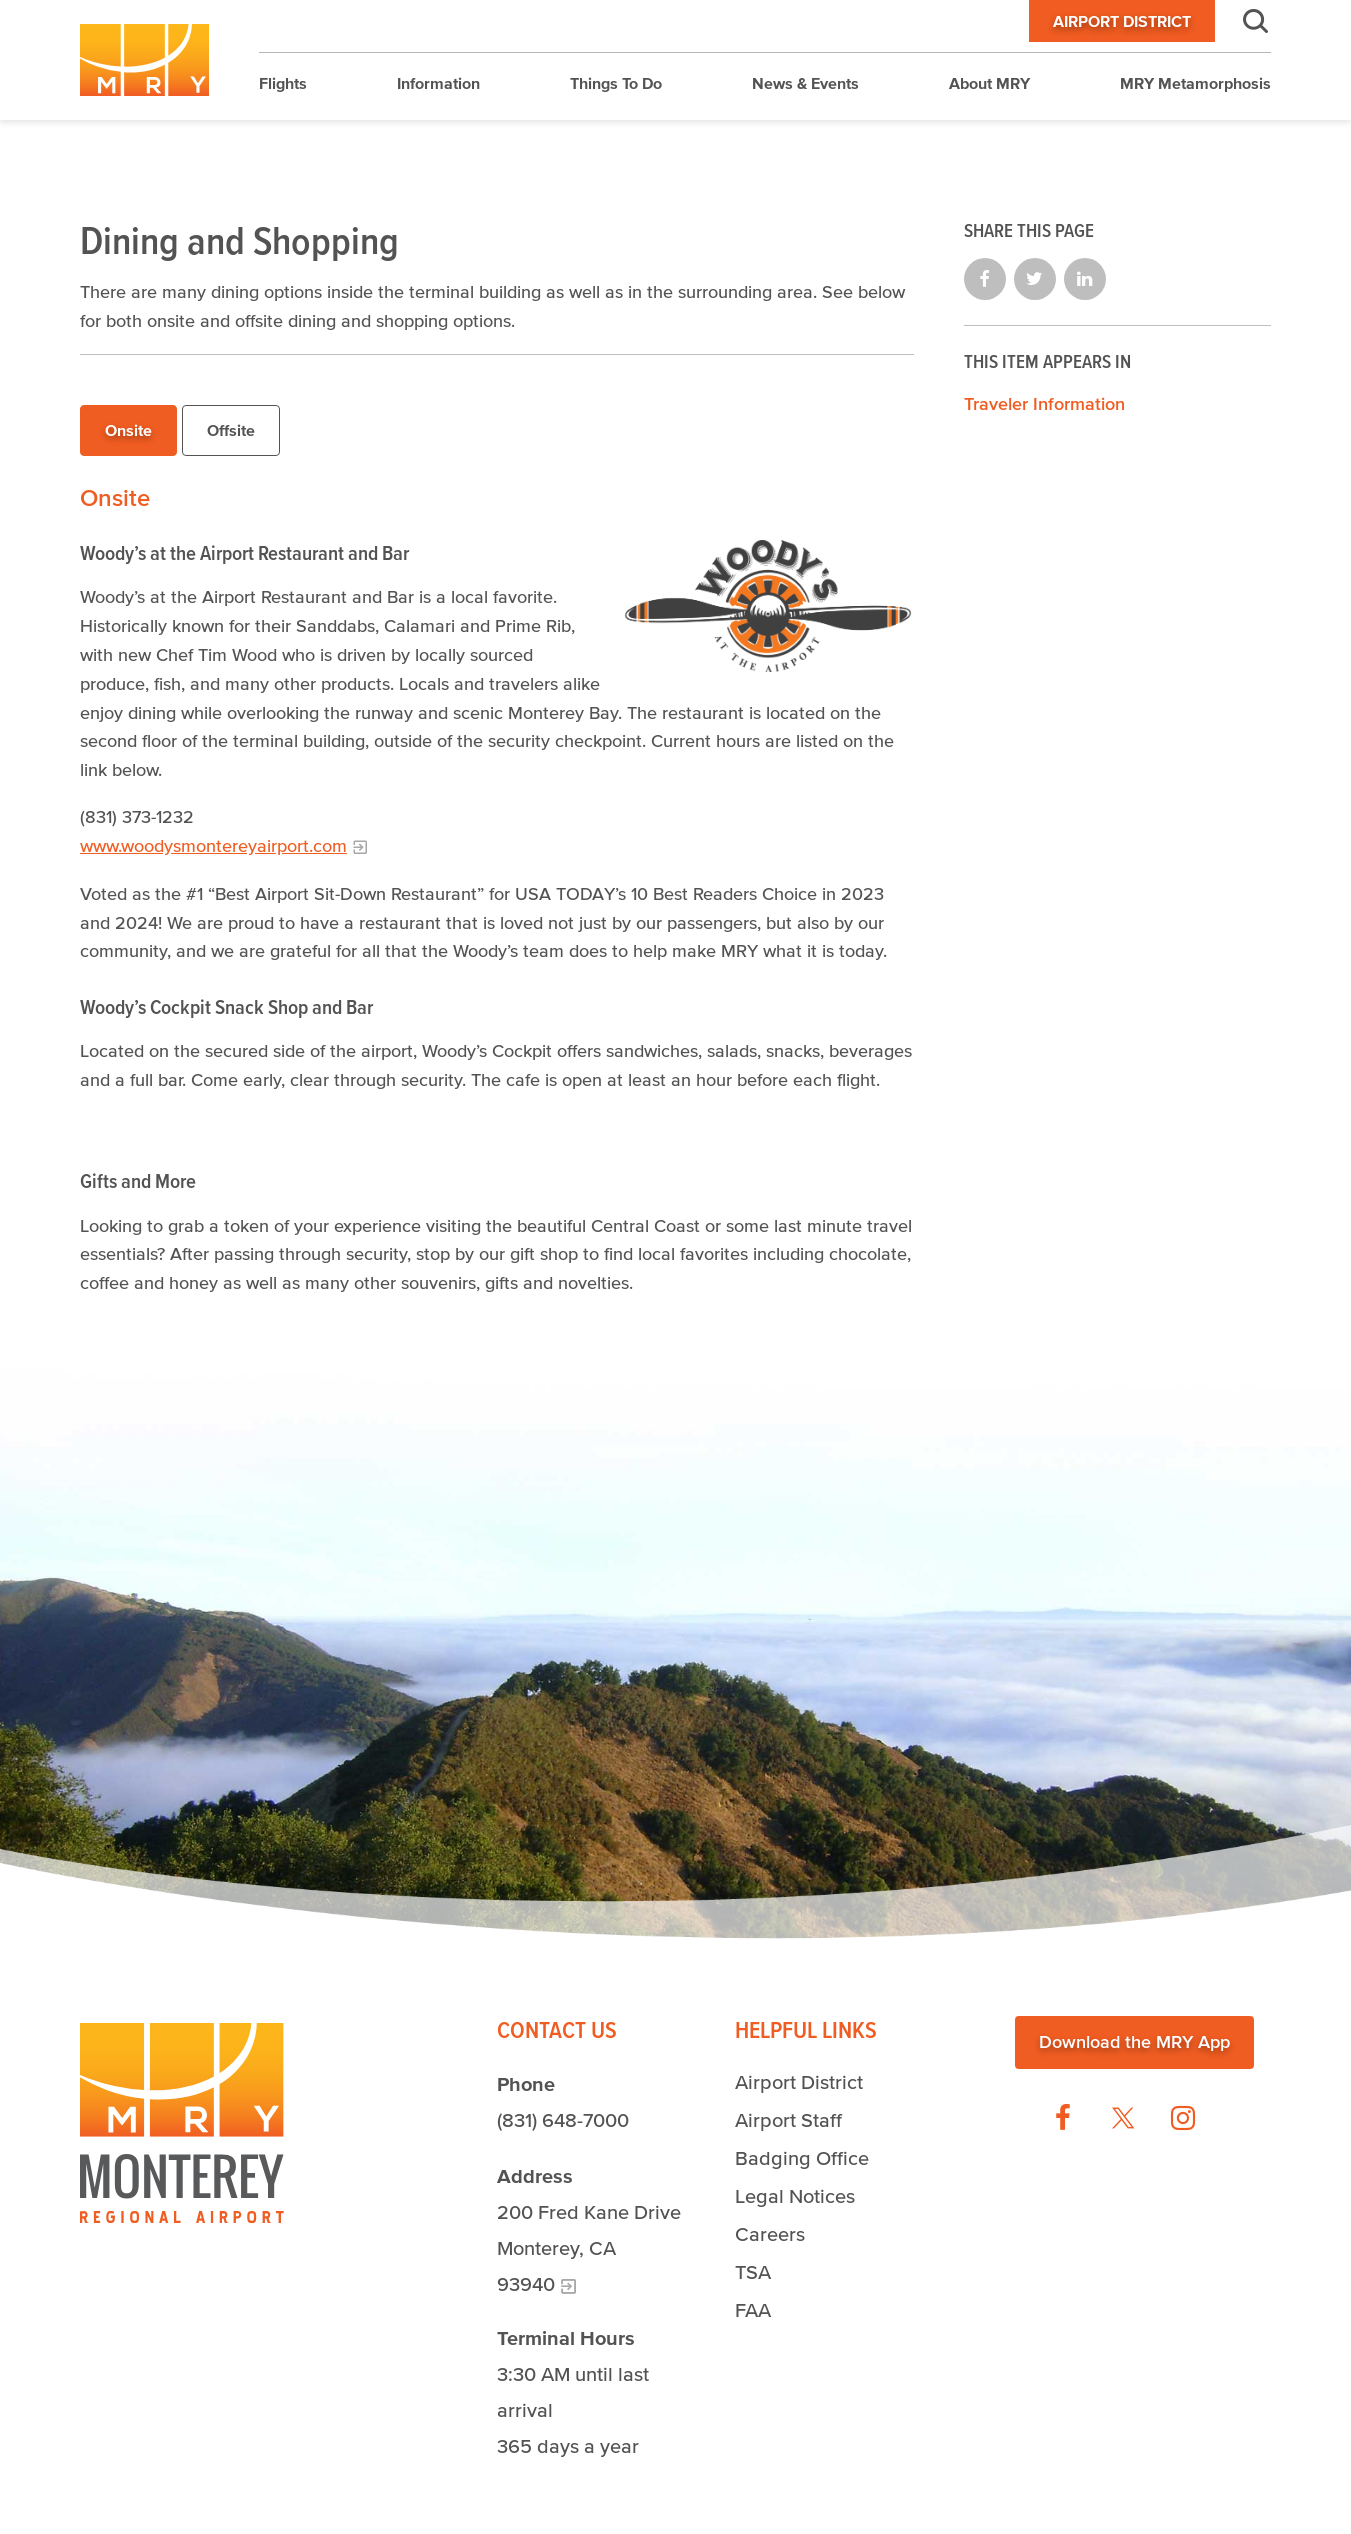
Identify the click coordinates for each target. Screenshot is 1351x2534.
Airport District (1122, 21)
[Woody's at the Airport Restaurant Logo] (768, 606)
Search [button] (1243, 21)
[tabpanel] (497, 891)
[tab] (128, 431)
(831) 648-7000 (563, 2120)
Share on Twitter (1035, 279)
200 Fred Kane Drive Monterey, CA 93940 (589, 2248)
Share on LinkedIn (1085, 279)
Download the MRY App (1134, 2042)
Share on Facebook (985, 279)
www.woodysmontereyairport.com (213, 846)
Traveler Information (1044, 404)
